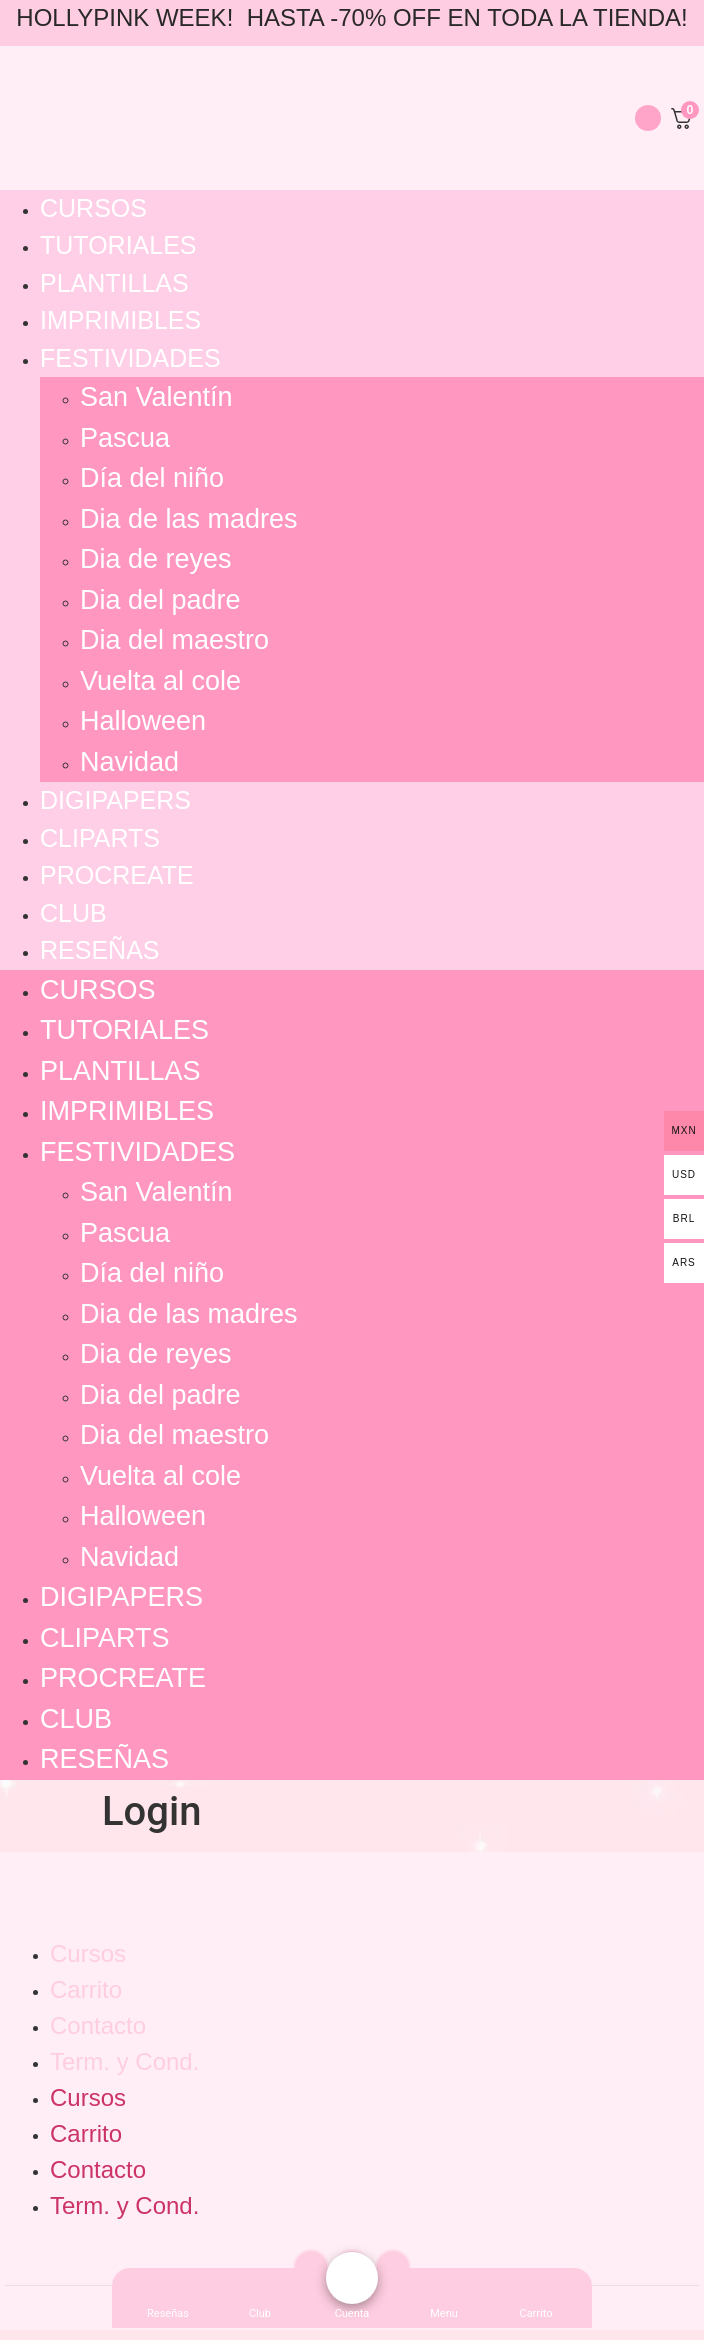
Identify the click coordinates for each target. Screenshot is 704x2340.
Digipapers (115, 800)
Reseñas (99, 950)
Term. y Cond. (124, 2061)
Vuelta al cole (160, 681)
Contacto (98, 2025)
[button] (444, 2313)
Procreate (117, 875)
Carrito (86, 1989)
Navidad (129, 762)
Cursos (93, 208)
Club (73, 913)
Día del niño (152, 478)
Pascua (125, 438)
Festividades (130, 358)
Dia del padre (160, 600)
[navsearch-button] (610, 115)
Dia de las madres (189, 519)
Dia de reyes (156, 559)
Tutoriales (118, 245)
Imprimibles (120, 320)
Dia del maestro (174, 640)
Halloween (143, 721)
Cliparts (100, 838)
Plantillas (114, 283)
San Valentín (156, 397)
